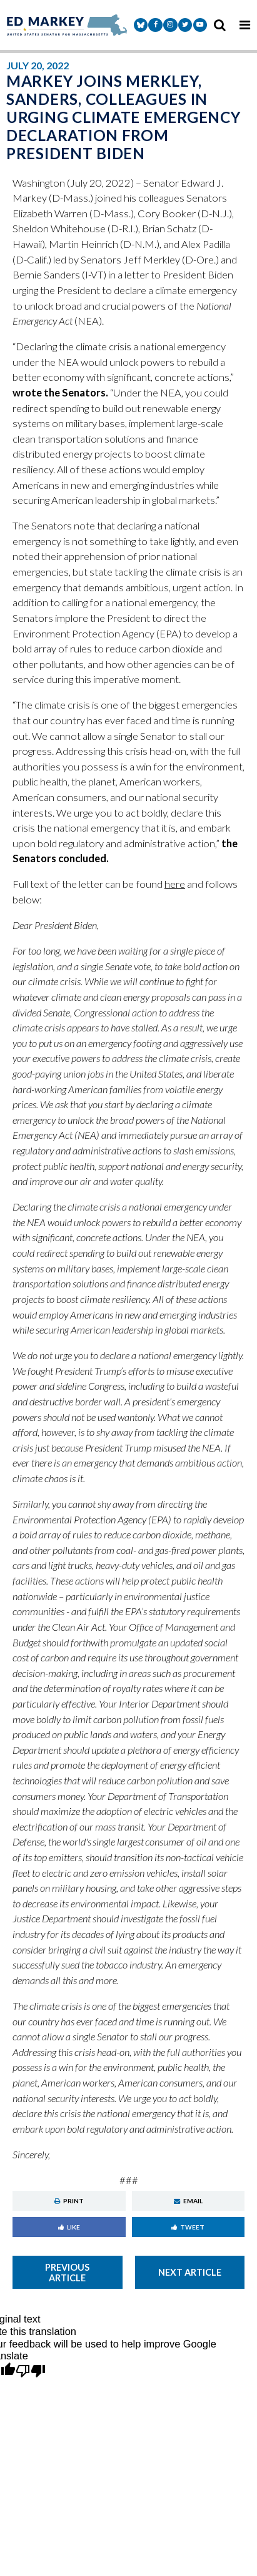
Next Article (189, 2272)
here (174, 884)
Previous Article (67, 2272)
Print (69, 2201)
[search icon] (219, 25)
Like (69, 2227)
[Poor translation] (31, 2371)
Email (188, 2201)
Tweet (187, 2227)
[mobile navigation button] (244, 25)
